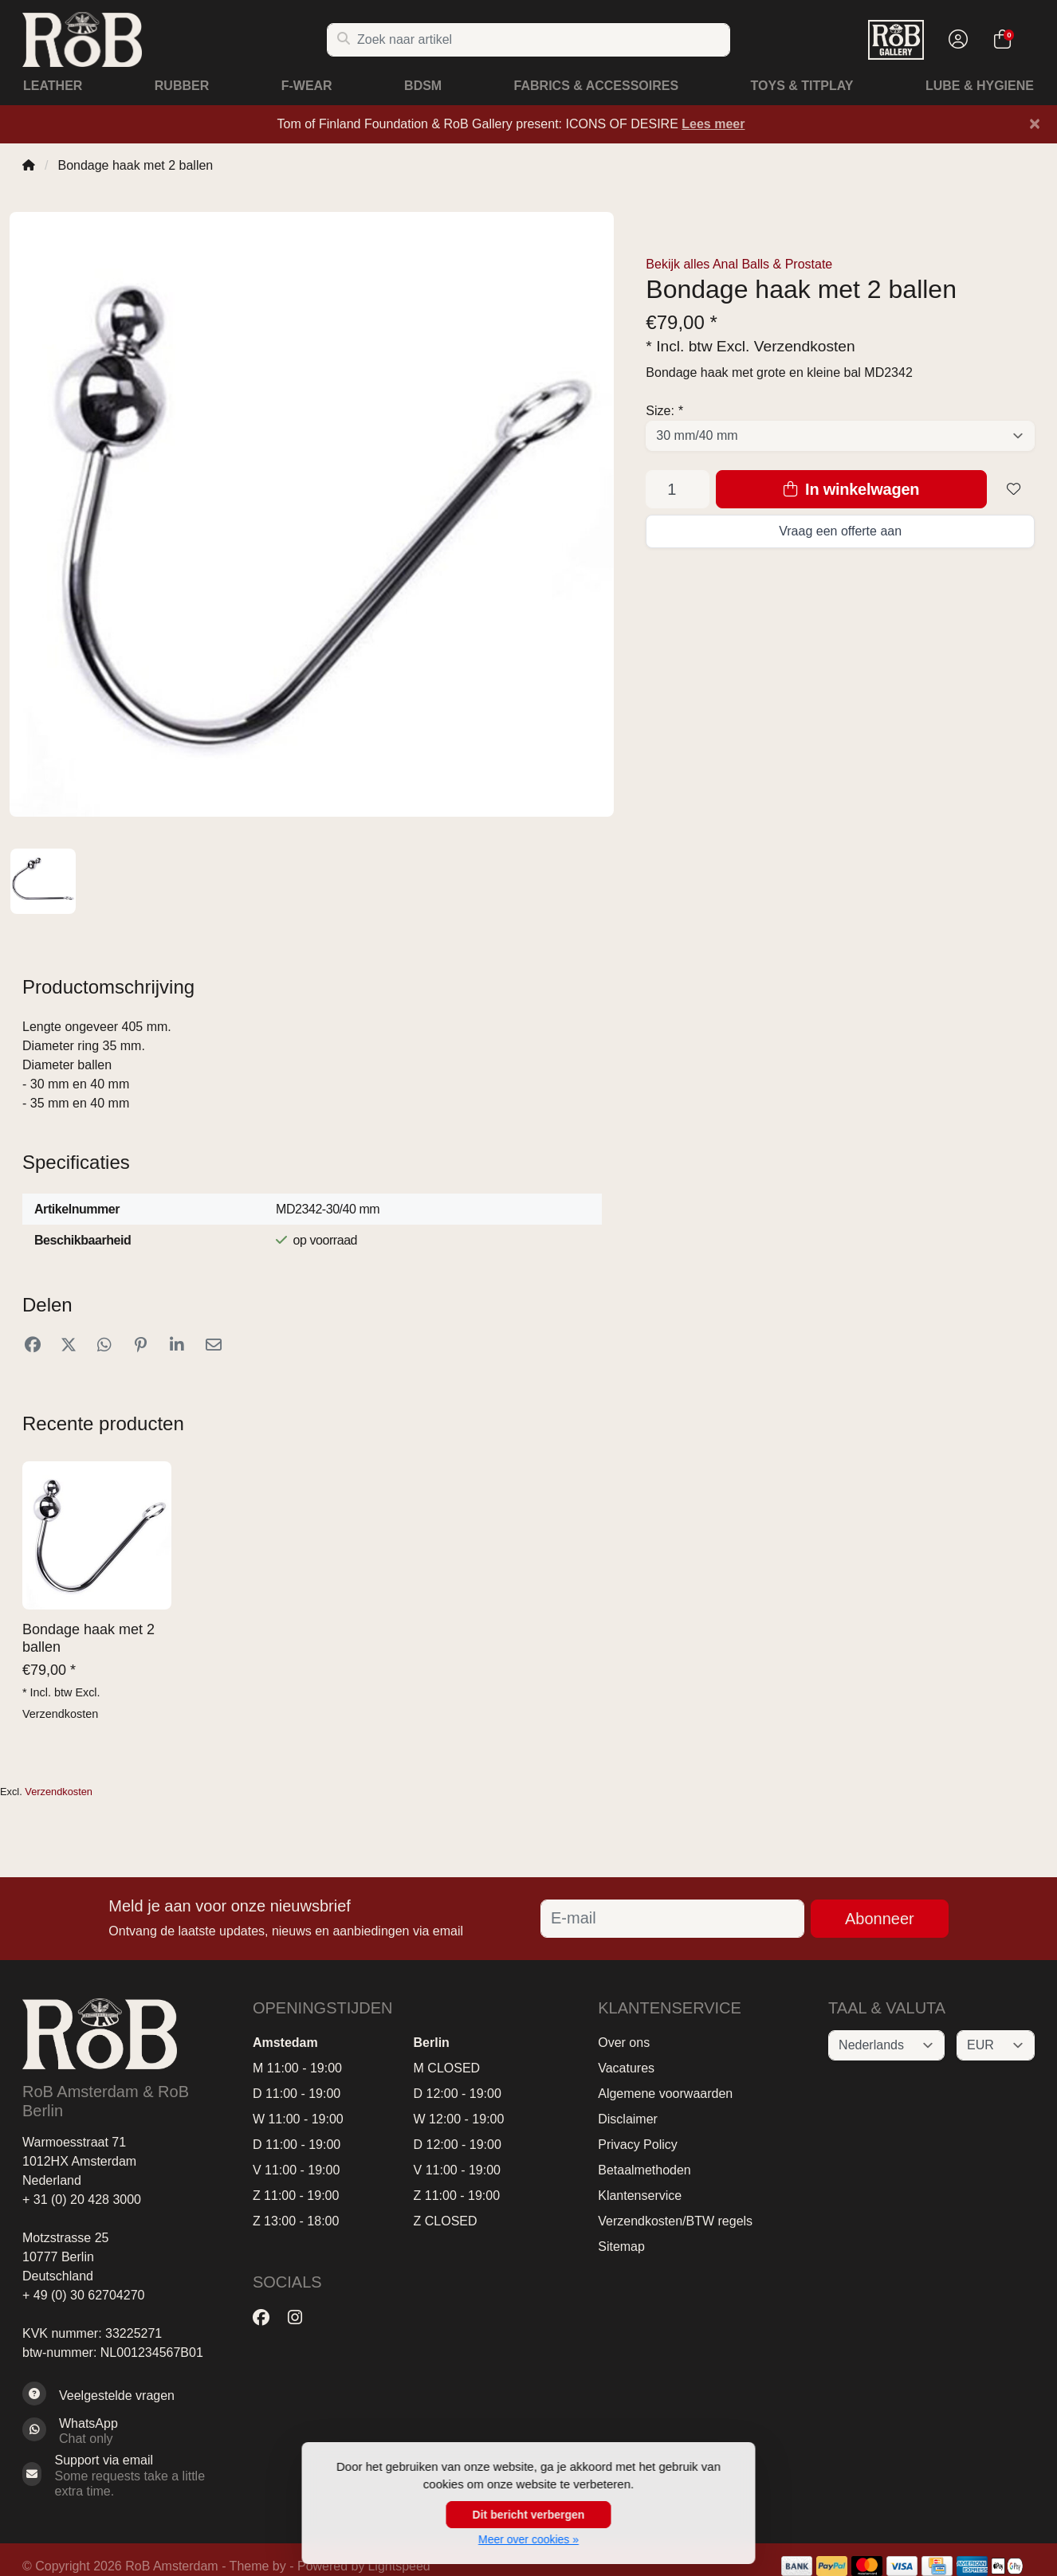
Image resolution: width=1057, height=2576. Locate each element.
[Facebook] (267, 2318)
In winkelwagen (851, 489)
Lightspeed (398, 2566)
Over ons (624, 2042)
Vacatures (626, 2068)
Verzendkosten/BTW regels (675, 2221)
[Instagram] (301, 2318)
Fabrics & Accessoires (596, 85)
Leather (52, 85)
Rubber (182, 85)
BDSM (423, 85)
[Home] (28, 165)
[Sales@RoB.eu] (125, 2475)
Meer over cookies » (528, 2539)
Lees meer (713, 124)
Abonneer (879, 1918)
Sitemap (621, 2246)
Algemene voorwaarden (665, 2093)
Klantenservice (640, 2195)
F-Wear (306, 85)
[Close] (1034, 123)
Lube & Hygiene (979, 85)
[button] (956, 39)
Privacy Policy (638, 2144)
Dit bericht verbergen (529, 2514)
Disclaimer (628, 2119)
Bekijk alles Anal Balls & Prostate (739, 264)
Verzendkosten (804, 346)
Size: (664, 411)
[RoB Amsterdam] (174, 39)
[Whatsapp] (125, 2431)
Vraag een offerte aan (840, 531)
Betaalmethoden (644, 2170)
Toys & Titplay (802, 85)
